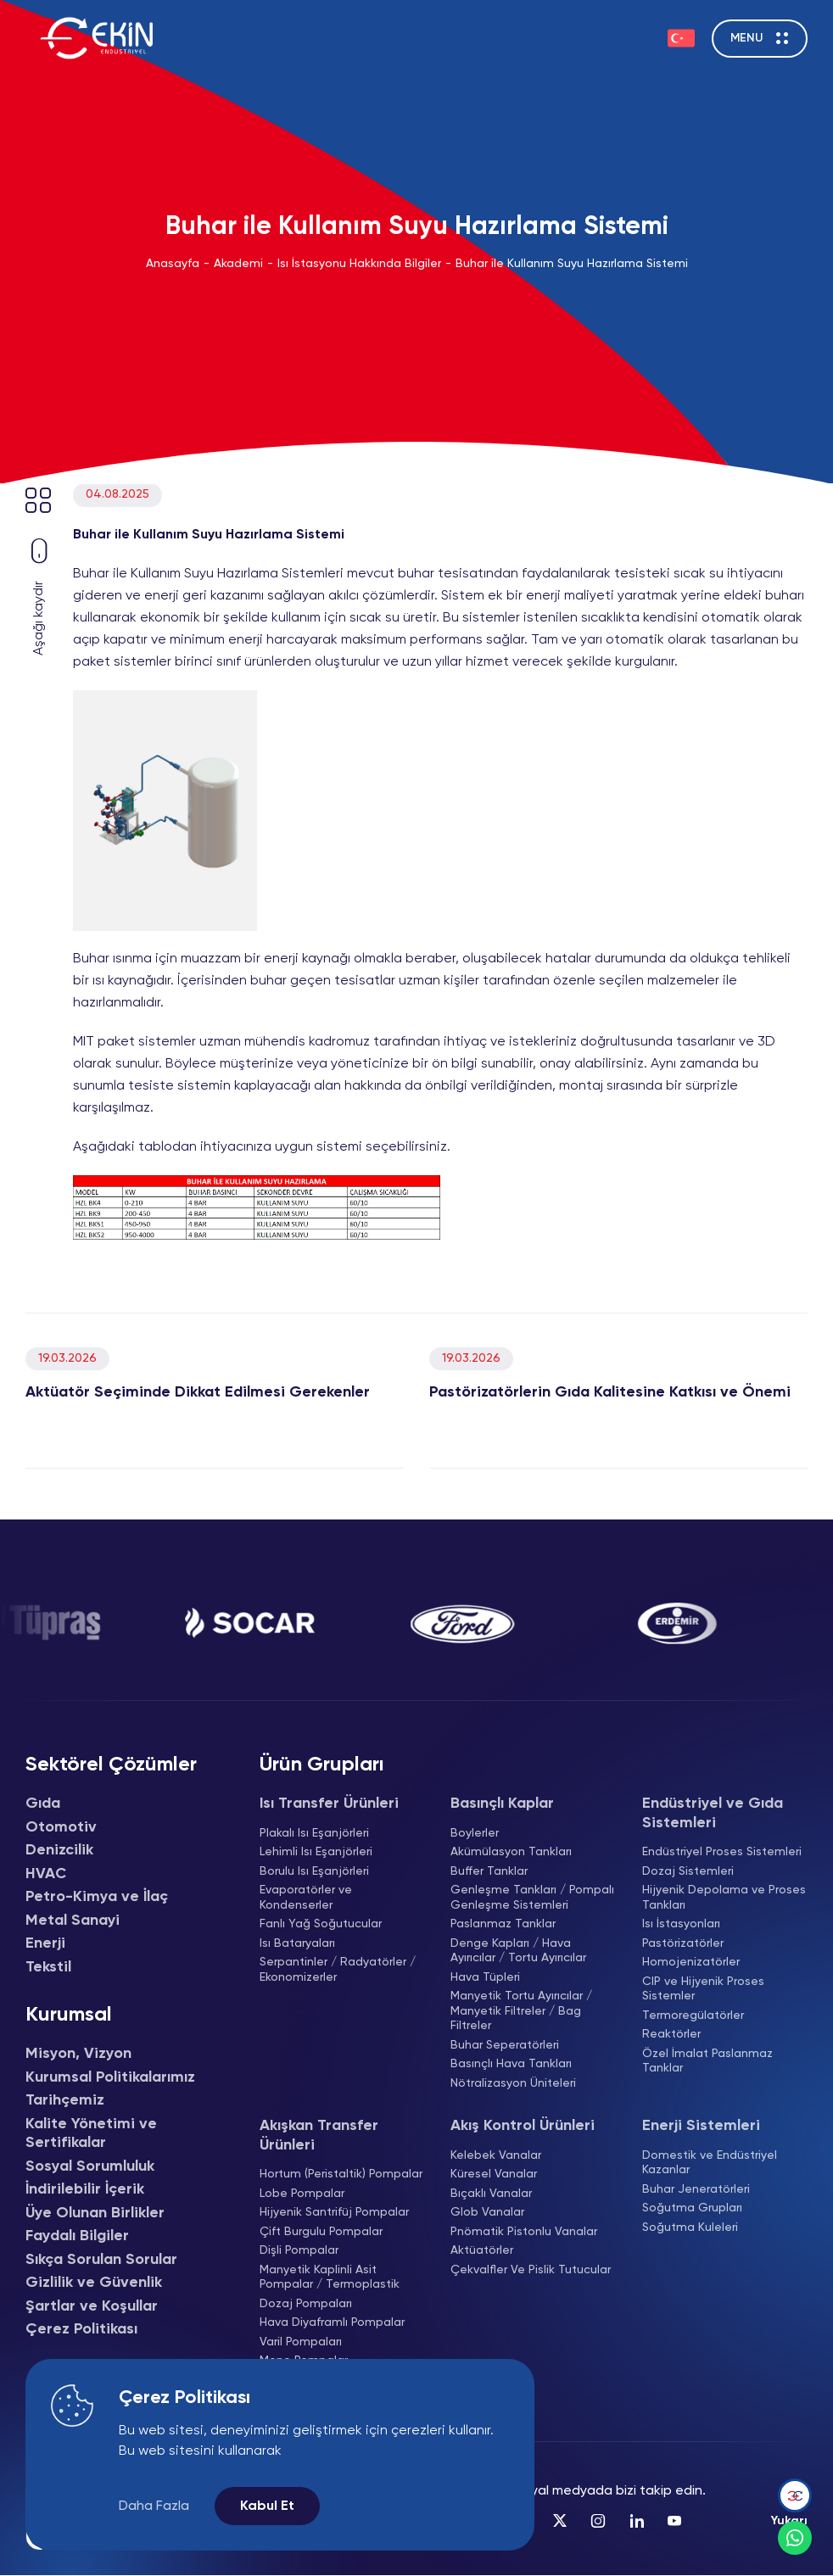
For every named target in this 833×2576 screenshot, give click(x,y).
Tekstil (48, 1967)
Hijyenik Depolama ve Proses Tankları (724, 1897)
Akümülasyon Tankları (511, 1852)
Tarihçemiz (64, 2100)
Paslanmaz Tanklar (503, 1924)
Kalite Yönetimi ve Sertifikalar (91, 2133)
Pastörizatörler (683, 1943)
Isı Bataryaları (297, 1943)
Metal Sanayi (72, 1920)
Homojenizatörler (691, 1962)
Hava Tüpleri (485, 1977)
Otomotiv (61, 1827)
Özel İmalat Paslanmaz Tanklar (707, 2061)
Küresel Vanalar (493, 2174)
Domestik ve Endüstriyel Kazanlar (709, 2163)
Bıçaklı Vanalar (491, 2194)
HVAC (45, 1874)
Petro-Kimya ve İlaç (96, 1896)
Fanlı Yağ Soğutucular (321, 1924)
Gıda (42, 1803)
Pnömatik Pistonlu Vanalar (523, 2232)
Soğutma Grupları (692, 2208)
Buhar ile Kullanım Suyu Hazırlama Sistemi (572, 264)
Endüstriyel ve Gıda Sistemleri (712, 1813)
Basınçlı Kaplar (502, 1803)
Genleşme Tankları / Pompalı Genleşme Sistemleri (532, 1897)
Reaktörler (671, 2034)
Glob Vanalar (487, 2212)
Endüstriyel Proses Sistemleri (722, 1852)
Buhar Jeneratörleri (696, 2189)
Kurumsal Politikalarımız (110, 2077)
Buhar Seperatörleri (504, 2045)
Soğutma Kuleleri (690, 2227)
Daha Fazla (154, 2506)
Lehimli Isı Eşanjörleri (316, 1852)
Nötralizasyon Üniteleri (513, 2083)
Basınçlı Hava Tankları (511, 2064)
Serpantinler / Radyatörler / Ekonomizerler (338, 1969)
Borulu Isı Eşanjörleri (314, 1871)
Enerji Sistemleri (701, 2125)
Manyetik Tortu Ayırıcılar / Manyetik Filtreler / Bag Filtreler (521, 2011)
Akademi (238, 264)
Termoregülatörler (693, 2015)
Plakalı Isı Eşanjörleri (314, 1833)
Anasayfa (172, 264)
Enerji (45, 1943)
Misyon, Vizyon (78, 2053)
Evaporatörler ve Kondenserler (306, 1897)
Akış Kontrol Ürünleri (522, 2125)
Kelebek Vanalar (495, 2155)
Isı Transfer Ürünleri (329, 1803)
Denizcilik (59, 1850)
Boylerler (474, 1833)
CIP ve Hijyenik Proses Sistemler (703, 1989)
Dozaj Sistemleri (688, 1871)
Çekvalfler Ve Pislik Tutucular (530, 2270)
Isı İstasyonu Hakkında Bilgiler (359, 264)
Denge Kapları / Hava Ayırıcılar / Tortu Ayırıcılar (518, 1951)
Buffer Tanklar (489, 1871)
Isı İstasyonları (681, 1924)
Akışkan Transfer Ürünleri (319, 2135)
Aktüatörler (481, 2250)
